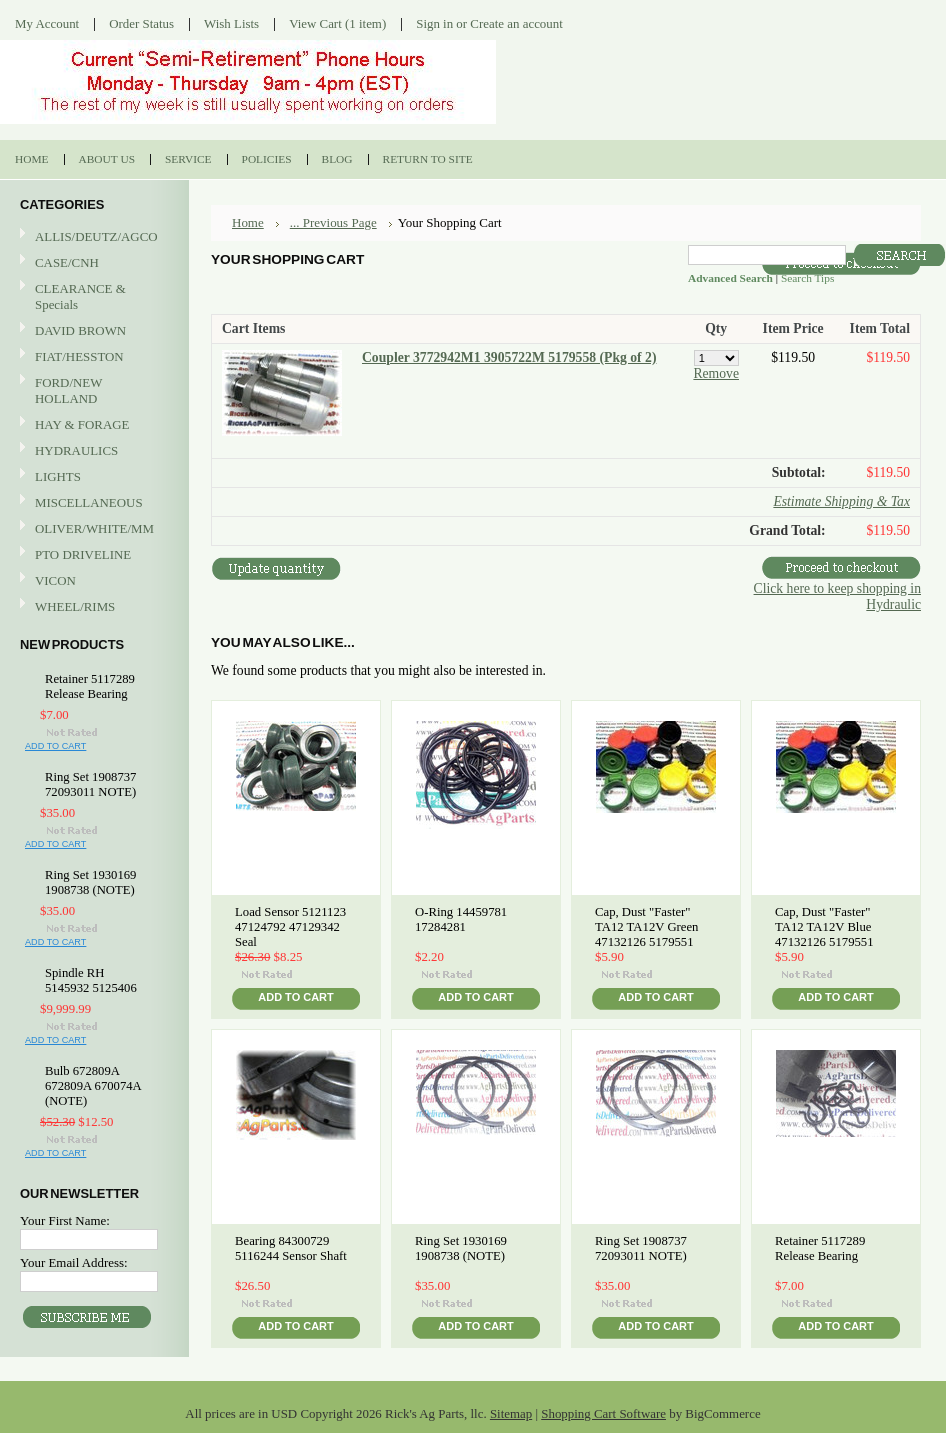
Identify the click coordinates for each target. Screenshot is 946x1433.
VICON (92, 581)
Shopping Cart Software (603, 1413)
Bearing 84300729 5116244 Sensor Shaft (291, 1248)
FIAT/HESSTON (92, 357)
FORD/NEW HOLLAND (92, 390)
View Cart (337, 23)
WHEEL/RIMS (75, 606)
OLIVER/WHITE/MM (92, 529)
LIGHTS (58, 476)
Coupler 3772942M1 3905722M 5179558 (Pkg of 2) (509, 357)
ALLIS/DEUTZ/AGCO (92, 237)
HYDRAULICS (92, 451)
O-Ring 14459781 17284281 (461, 919)
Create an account (516, 23)
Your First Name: (65, 1220)
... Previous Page (333, 222)
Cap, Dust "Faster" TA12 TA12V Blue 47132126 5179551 (824, 927)
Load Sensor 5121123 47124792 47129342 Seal (290, 927)
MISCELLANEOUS (92, 503)
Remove (716, 373)
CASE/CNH (92, 263)
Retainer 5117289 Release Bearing (90, 686)
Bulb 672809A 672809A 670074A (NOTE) (93, 1086)
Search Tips (807, 278)
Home (248, 222)
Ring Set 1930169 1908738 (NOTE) (90, 882)
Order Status (141, 23)
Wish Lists (231, 23)
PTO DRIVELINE (92, 555)
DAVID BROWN (92, 331)
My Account (47, 23)
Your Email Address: (74, 1262)
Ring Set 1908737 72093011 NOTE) (90, 784)
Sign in (434, 23)
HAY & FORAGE (92, 425)
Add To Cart (55, 746)
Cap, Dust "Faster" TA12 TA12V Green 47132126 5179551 (646, 927)
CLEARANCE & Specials (80, 296)
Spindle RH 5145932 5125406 (91, 980)
